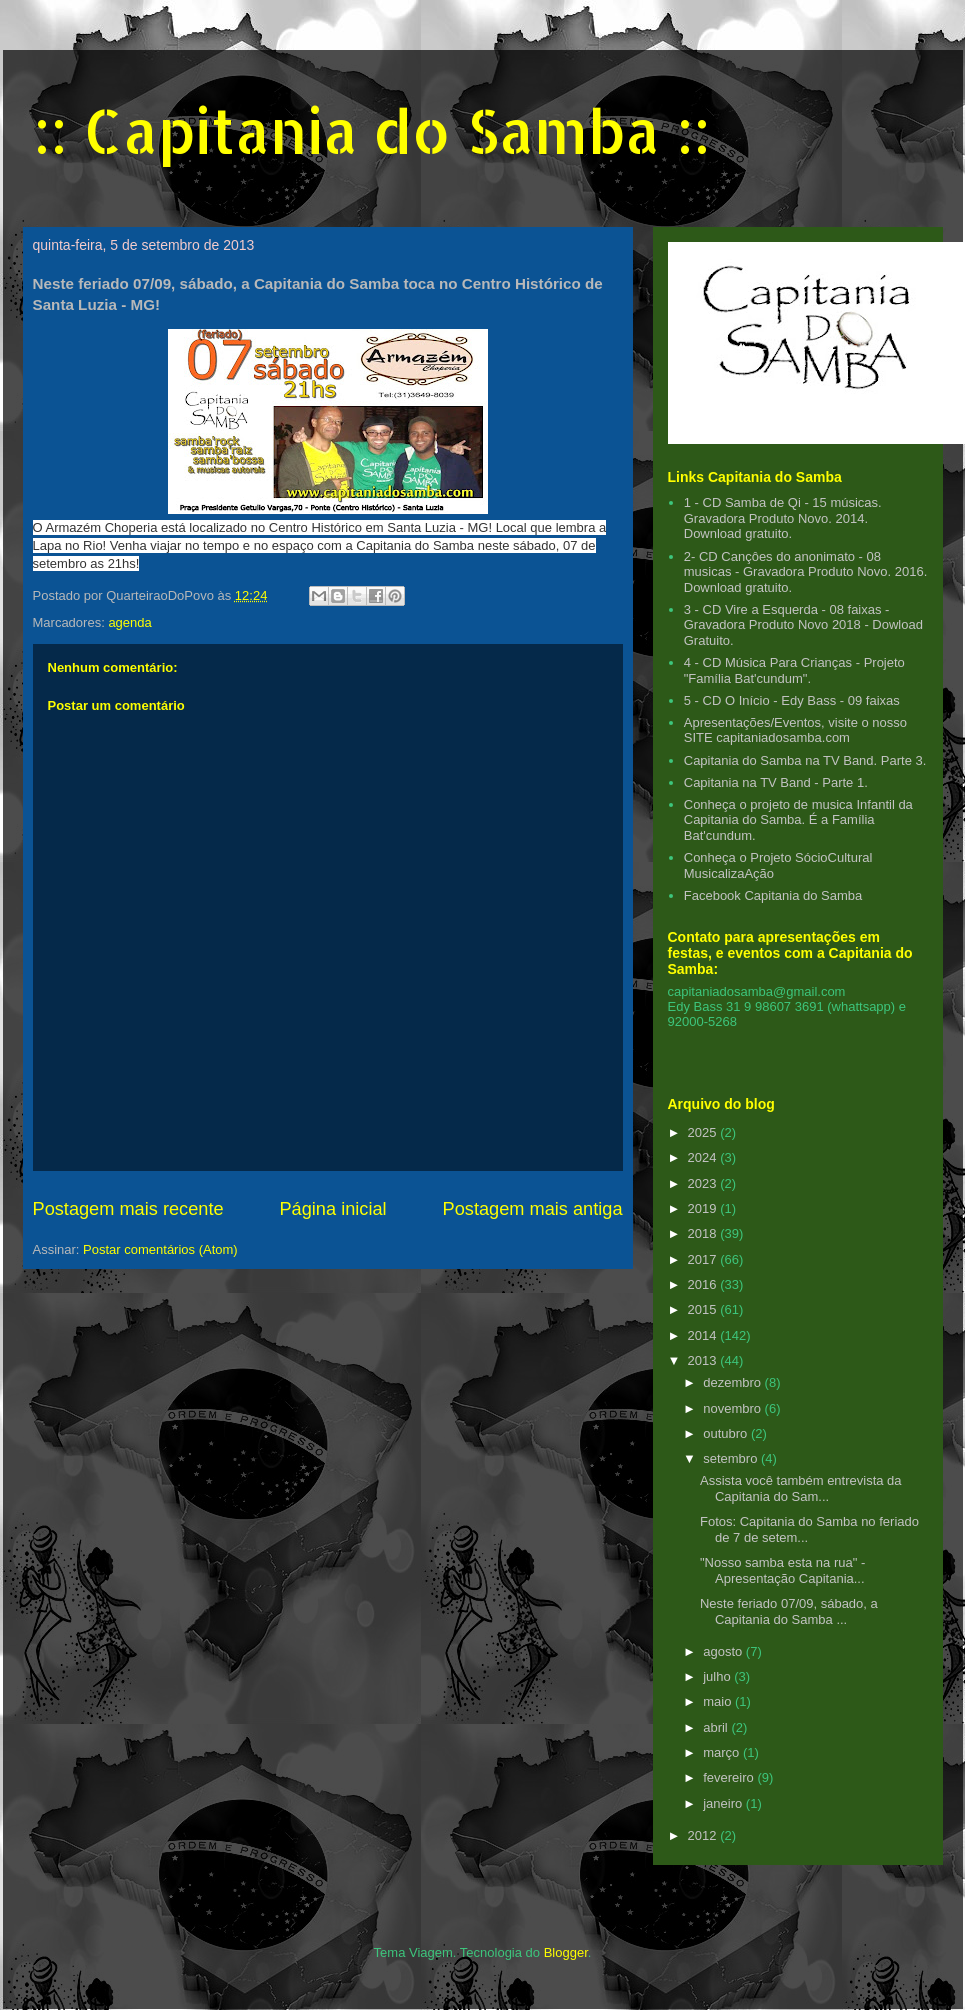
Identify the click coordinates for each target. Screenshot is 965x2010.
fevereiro (730, 1777)
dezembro (733, 1382)
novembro (733, 1408)
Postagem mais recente (128, 1209)
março (723, 1752)
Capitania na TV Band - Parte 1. (776, 782)
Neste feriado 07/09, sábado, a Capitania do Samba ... (789, 1611)
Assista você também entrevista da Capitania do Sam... (801, 1488)
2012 (704, 1835)
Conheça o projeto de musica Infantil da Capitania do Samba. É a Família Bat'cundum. (798, 820)
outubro (727, 1433)
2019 (704, 1208)
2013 (704, 1360)
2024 (704, 1157)
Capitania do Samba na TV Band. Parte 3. (805, 760)
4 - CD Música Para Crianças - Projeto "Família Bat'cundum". (794, 670)
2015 (704, 1309)
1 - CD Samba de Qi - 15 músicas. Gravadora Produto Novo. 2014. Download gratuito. (783, 518)
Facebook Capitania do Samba (773, 895)
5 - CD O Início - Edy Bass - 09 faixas (792, 700)
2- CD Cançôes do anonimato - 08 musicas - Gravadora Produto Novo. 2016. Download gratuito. (806, 572)
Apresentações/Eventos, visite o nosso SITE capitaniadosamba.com (795, 730)
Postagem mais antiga (533, 1209)
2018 (704, 1233)
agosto (724, 1651)
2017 (704, 1259)
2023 (704, 1183)
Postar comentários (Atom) (160, 1249)
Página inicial (332, 1209)
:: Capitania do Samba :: (371, 130)
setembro (732, 1458)
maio (719, 1701)
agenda (129, 622)
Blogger (566, 1952)
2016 (704, 1284)
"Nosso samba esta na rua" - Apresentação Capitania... (782, 1570)
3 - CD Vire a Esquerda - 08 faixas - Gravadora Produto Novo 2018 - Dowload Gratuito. (803, 625)
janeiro (724, 1803)
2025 (704, 1132)
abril (717, 1727)
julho (718, 1676)
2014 (704, 1335)
